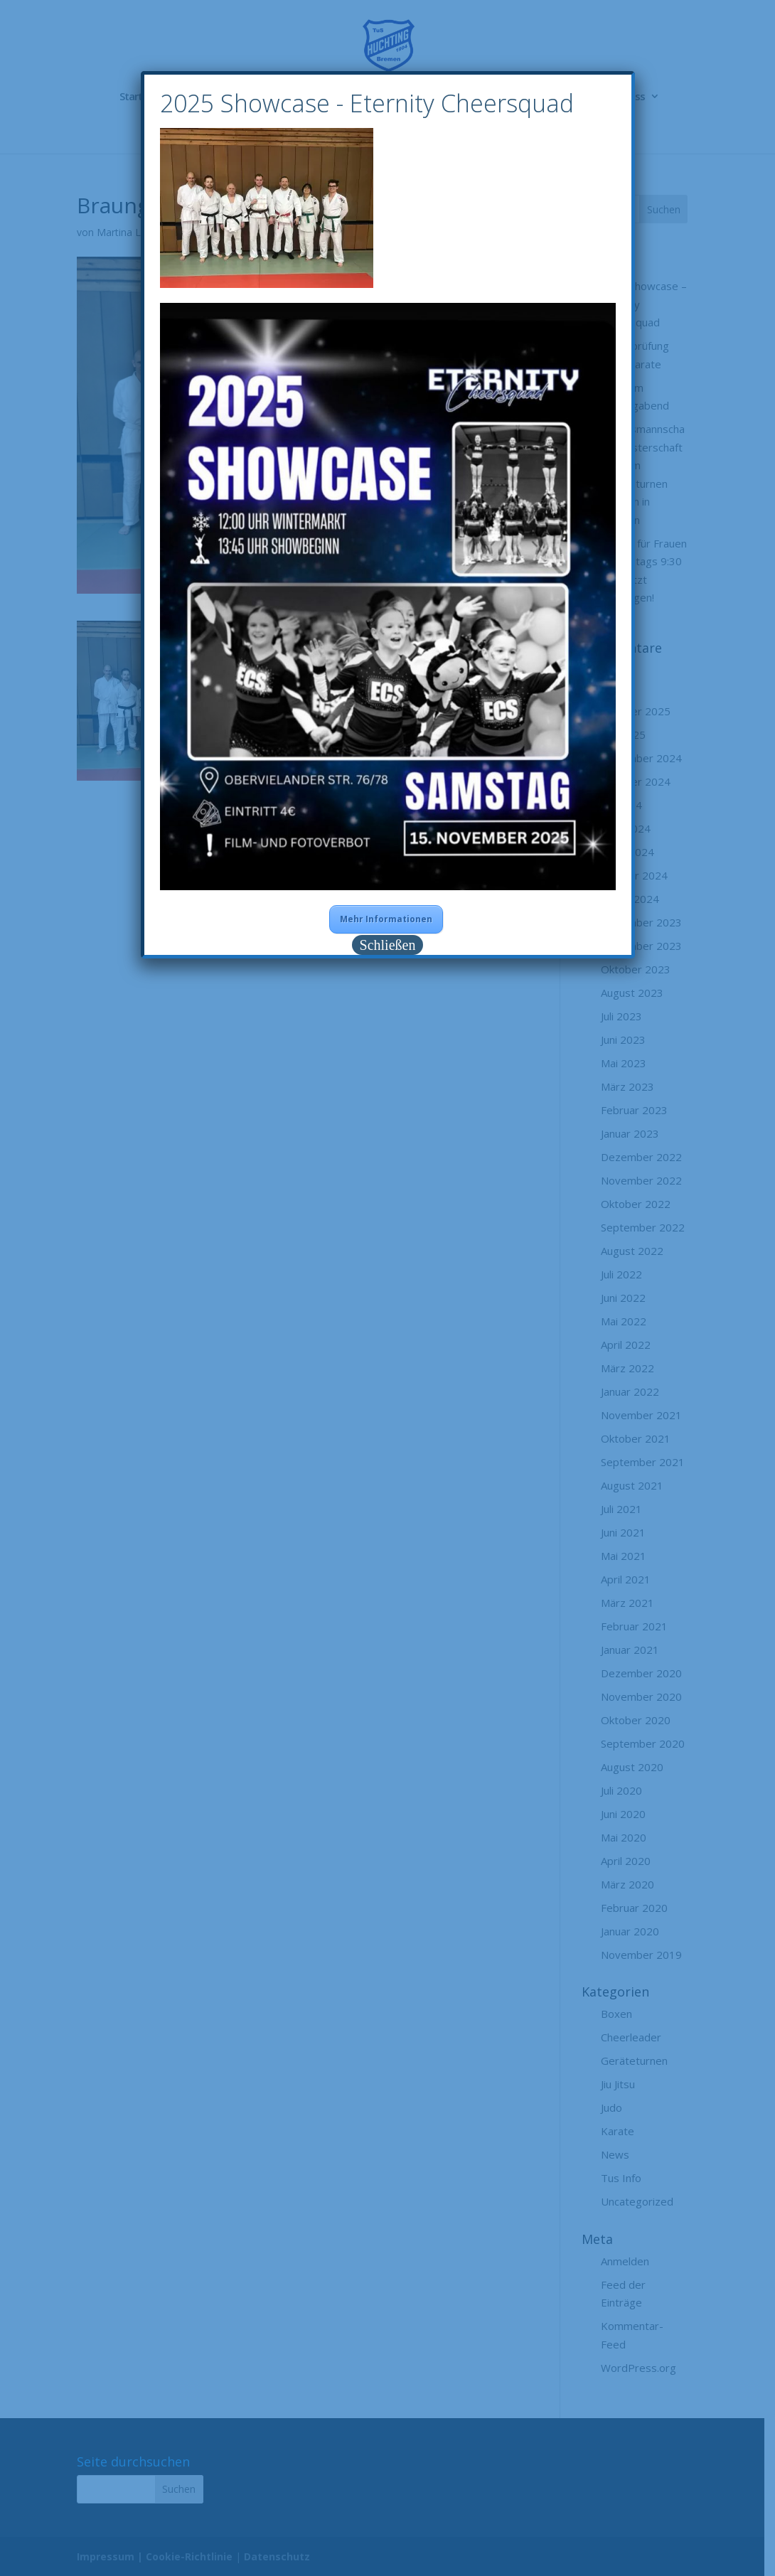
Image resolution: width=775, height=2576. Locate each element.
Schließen (388, 945)
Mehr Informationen (386, 919)
